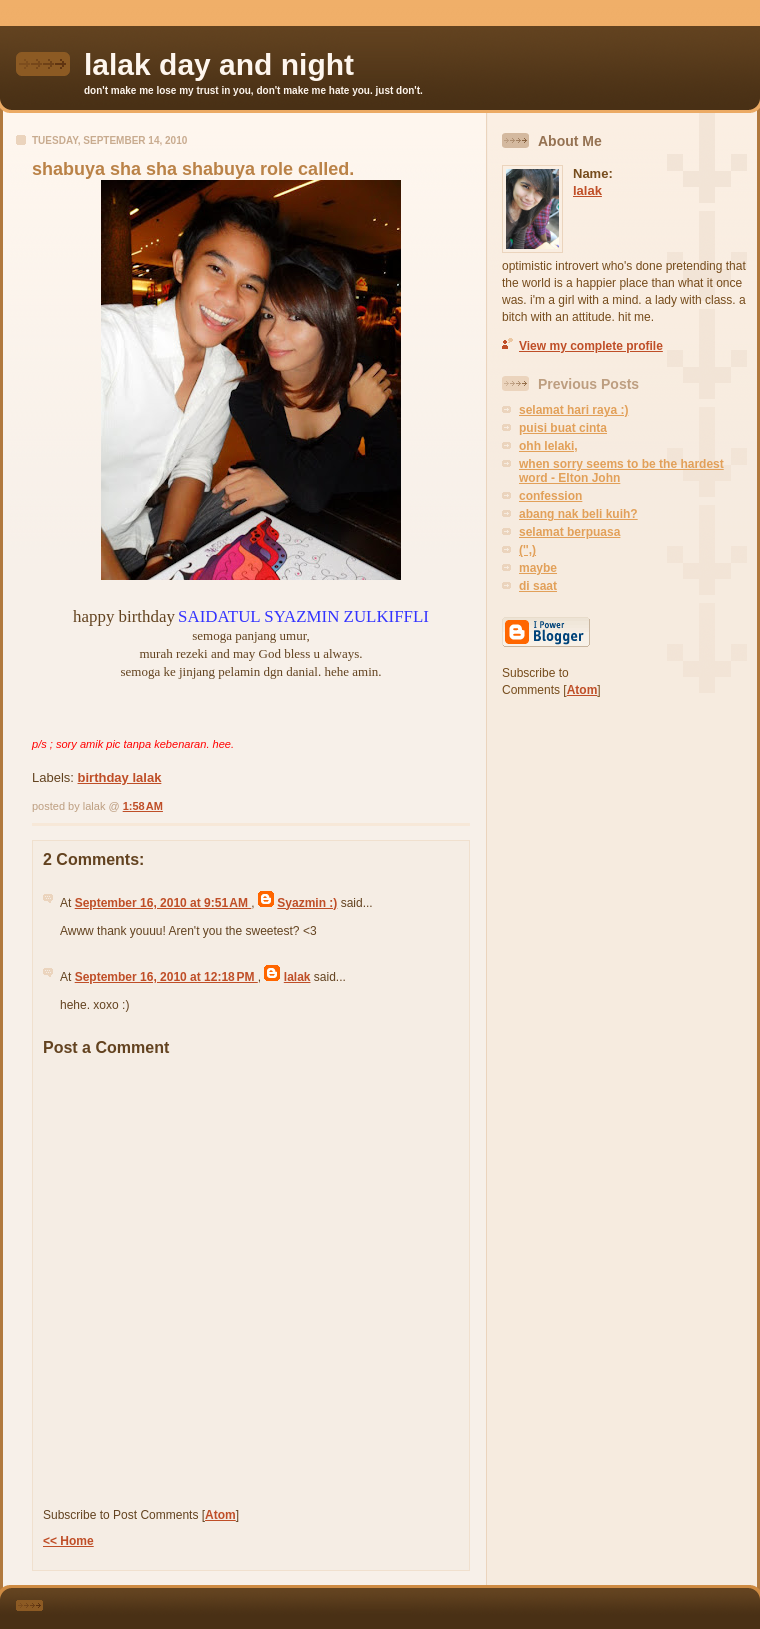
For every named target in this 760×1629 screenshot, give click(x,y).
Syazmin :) (307, 903)
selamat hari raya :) (573, 410)
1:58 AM (143, 806)
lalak (297, 977)
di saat (538, 586)
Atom (220, 1515)
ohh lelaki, (548, 446)
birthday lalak (120, 777)
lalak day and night (219, 64)
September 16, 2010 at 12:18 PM (166, 977)
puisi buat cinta (563, 428)
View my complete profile (591, 346)
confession (550, 496)
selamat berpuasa (569, 532)
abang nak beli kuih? (578, 514)
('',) (527, 550)
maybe (538, 568)
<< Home (68, 1541)
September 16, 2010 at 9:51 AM (163, 903)
